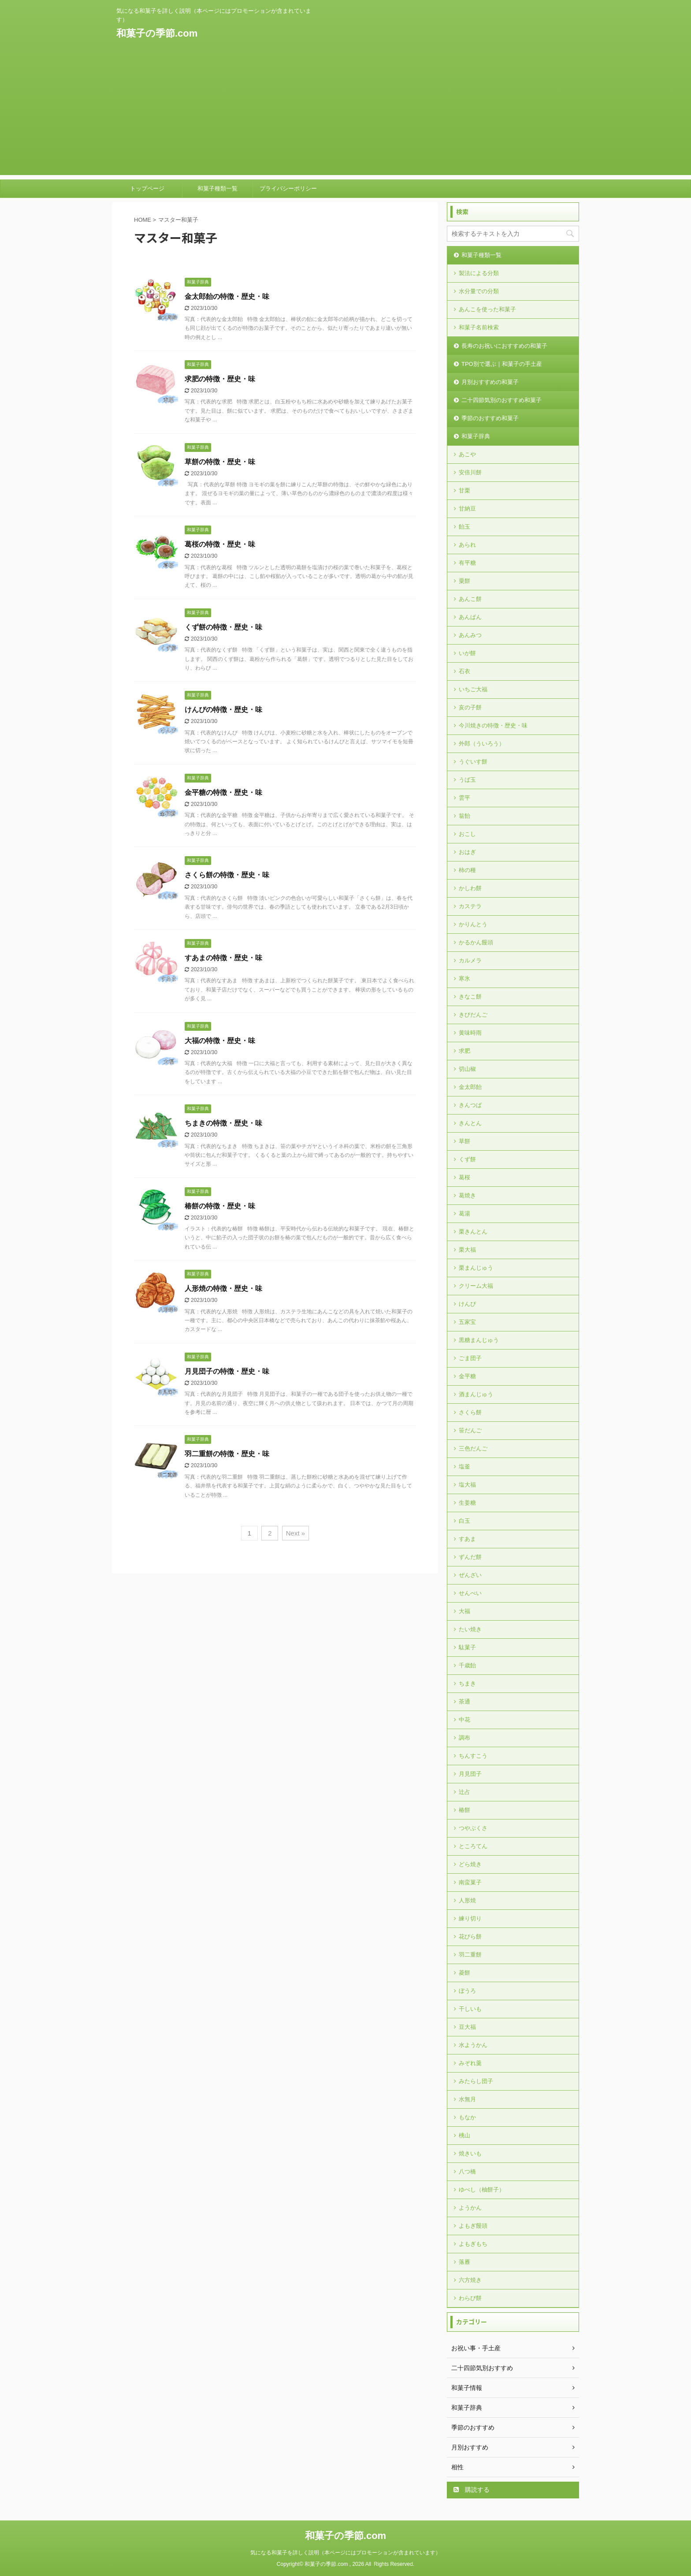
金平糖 (467, 1376)
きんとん (470, 1123)
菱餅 (464, 1972)
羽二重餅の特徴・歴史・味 (227, 1454)
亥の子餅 (470, 707)
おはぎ (467, 852)
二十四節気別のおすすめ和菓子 (501, 400)
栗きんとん (473, 1231)
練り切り (470, 1918)
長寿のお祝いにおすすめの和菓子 (504, 346)
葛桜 (464, 1177)
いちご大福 (473, 689)
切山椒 (467, 1069)
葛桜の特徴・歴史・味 (220, 544)
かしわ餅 (470, 888)
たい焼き (470, 1629)
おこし (467, 834)
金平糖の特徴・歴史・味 (223, 792)
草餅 (464, 1141)
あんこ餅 (470, 599)
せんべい (470, 1593)
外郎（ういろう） (482, 743)
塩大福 (467, 1484)
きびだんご (473, 1014)
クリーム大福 (476, 1285)
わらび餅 (470, 2298)
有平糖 (467, 562)
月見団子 (470, 1774)
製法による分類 (479, 273)
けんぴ (467, 1304)
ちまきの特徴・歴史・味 (223, 1123)
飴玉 (464, 526)
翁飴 (464, 816)
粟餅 (464, 581)
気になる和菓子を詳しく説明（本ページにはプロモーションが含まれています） (345, 2553)
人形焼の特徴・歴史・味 (223, 1288)
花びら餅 (470, 1936)
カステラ (470, 906)
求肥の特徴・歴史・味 (220, 379)
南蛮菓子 (470, 1882)
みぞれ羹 (470, 2063)
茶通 (464, 1701)
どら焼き (470, 1864)
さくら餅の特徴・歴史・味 (227, 875)
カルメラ (470, 960)
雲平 (464, 797)
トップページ (147, 188)
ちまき (467, 1683)
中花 (464, 1719)
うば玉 (467, 779)
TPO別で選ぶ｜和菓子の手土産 (501, 364)
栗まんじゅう (476, 1267)
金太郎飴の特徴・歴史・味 (227, 296)
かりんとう (473, 924)
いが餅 (467, 653)
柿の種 (467, 870)
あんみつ (470, 635)
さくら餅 (470, 1412)
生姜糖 (467, 1502)
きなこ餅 (470, 996)
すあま (467, 1539)
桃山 (464, 2135)
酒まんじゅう (476, 1394)
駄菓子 (467, 1647)
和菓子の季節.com (156, 33)
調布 (464, 1737)
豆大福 (467, 2027)
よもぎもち (473, 2243)
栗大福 (467, 1249)
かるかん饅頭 (476, 942)
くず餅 (467, 1159)
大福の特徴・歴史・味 (220, 1040)
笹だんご (470, 1430)
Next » (295, 1533)
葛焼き (467, 1195)
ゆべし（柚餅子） (482, 2189)
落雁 (464, 2262)
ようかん (470, 2207)
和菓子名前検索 (479, 327)
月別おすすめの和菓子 (490, 382)
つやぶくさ (473, 1828)
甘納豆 (467, 508)
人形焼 (467, 1900)
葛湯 (464, 1213)
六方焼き (470, 2280)
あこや (467, 454)
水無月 (467, 2099)
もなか (467, 2117)
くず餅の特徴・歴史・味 (223, 627)
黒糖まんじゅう (479, 1340)
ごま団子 (470, 1358)
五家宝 (467, 1322)
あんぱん (470, 617)
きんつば (470, 1105)
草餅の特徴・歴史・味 (220, 462)
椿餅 (464, 1810)
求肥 (464, 1051)
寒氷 (464, 978)
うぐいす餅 (473, 761)
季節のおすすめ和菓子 (490, 418)
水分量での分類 (479, 291)
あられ (467, 544)
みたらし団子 (476, 2081)
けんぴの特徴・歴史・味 (223, 709)
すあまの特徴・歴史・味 (223, 958)
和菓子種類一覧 (217, 188)
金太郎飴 (470, 1087)
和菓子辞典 (475, 436)
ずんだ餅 (470, 1557)
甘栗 (464, 490)
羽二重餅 (470, 1954)
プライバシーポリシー (288, 188)
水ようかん (473, 2045)
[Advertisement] (345, 113)
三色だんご (473, 1448)
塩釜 (464, 1466)
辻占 (464, 1792)
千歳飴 (467, 1665)
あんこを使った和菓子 (487, 309)
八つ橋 (467, 2171)
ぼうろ (467, 1990)
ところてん (473, 1846)
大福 (464, 1611)
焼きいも (470, 2153)
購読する (471, 2489)
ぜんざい (470, 1575)
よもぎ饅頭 (473, 2225)
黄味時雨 (470, 1032)
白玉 (464, 1520)
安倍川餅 (470, 472)
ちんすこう (473, 1755)
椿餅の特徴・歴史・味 (220, 1206)
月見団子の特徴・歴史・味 (227, 1371)
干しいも (470, 2009)
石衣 (464, 671)
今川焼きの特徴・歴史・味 (493, 725)
